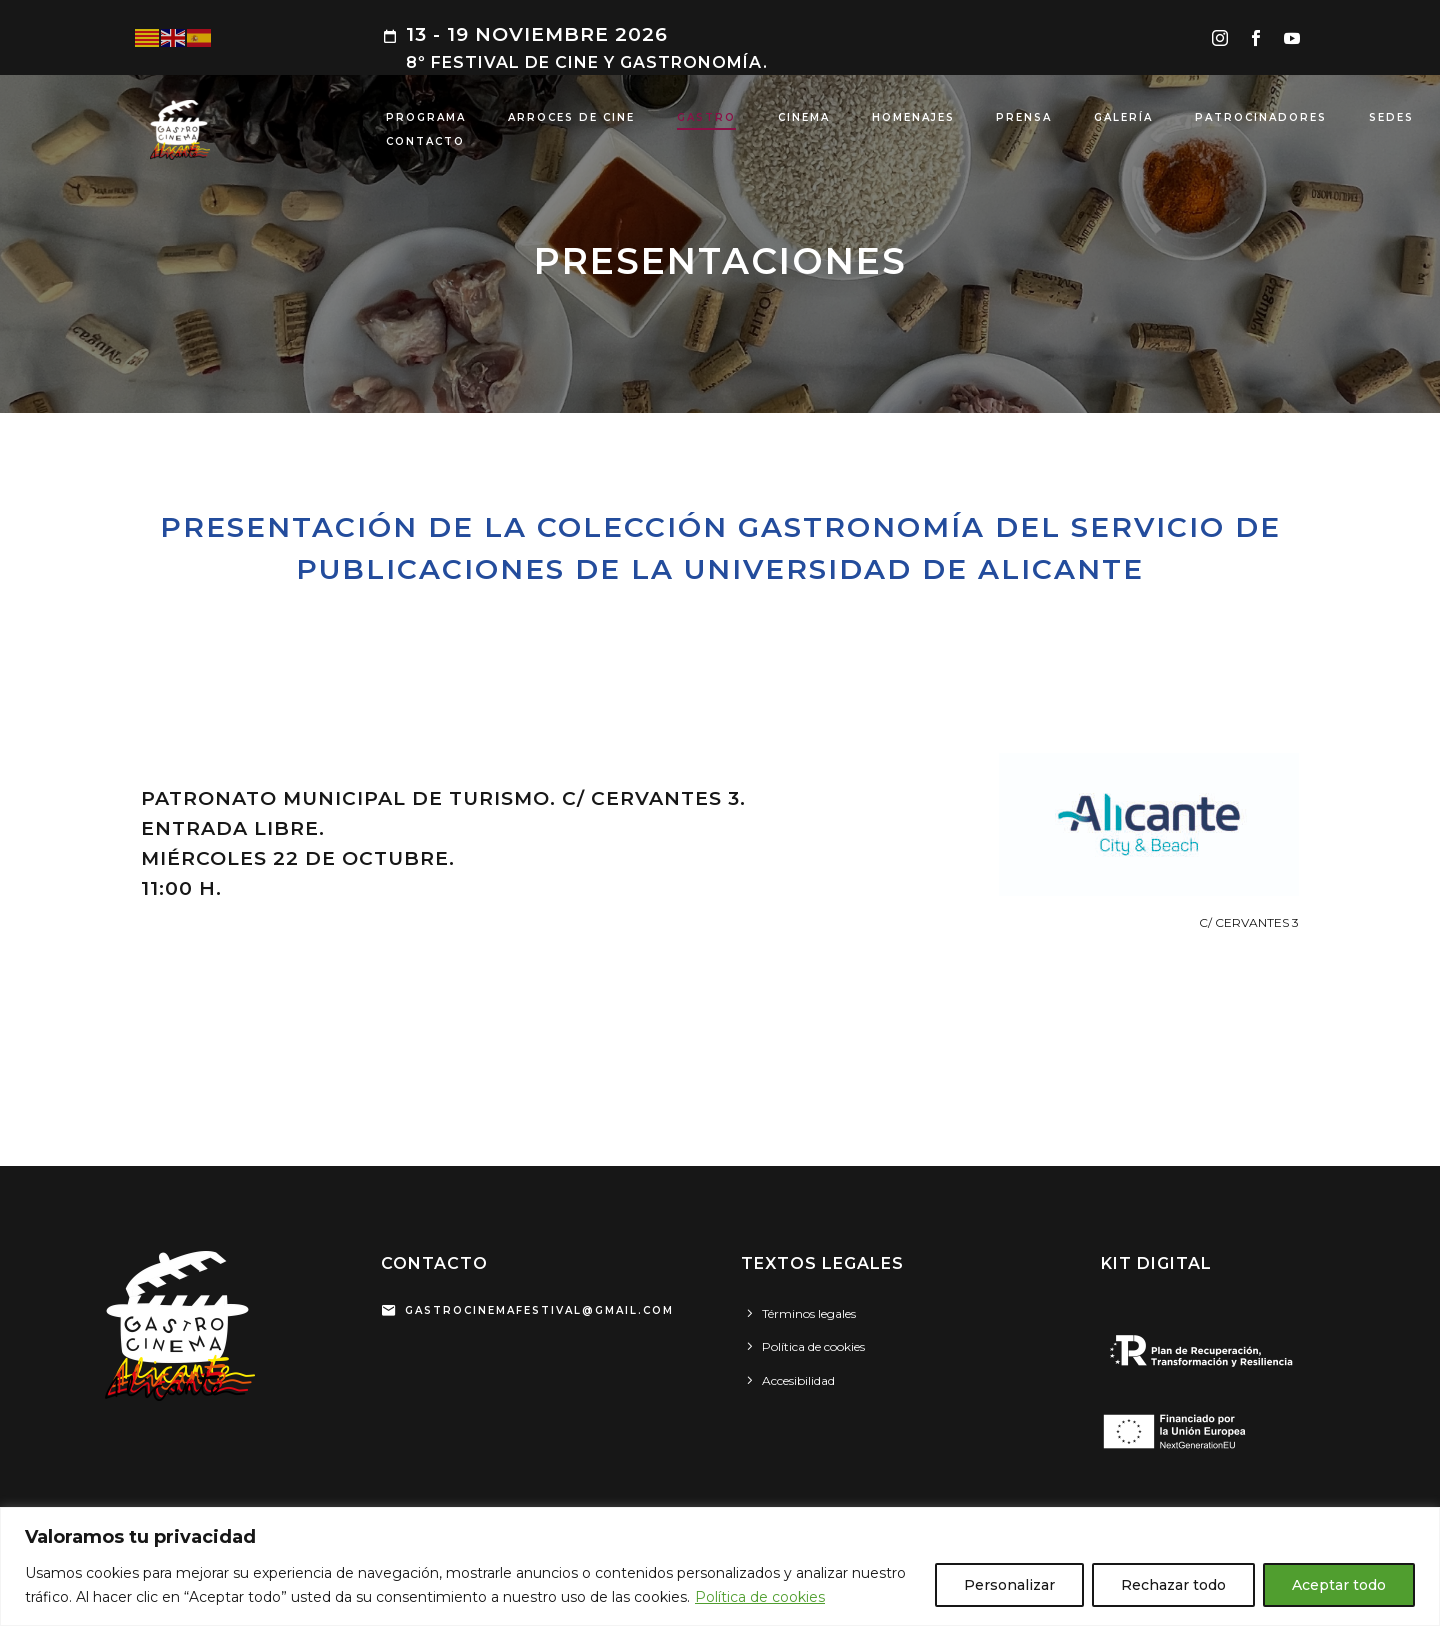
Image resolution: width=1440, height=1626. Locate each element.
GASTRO (706, 117)
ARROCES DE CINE (571, 117)
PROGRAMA (426, 117)
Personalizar (1009, 1585)
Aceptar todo (1339, 1585)
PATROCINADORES (1261, 117)
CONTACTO (425, 141)
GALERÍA (1123, 117)
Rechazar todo (1173, 1585)
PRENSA (1024, 117)
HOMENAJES (913, 117)
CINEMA (804, 117)
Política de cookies (760, 1597)
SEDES (1391, 117)
